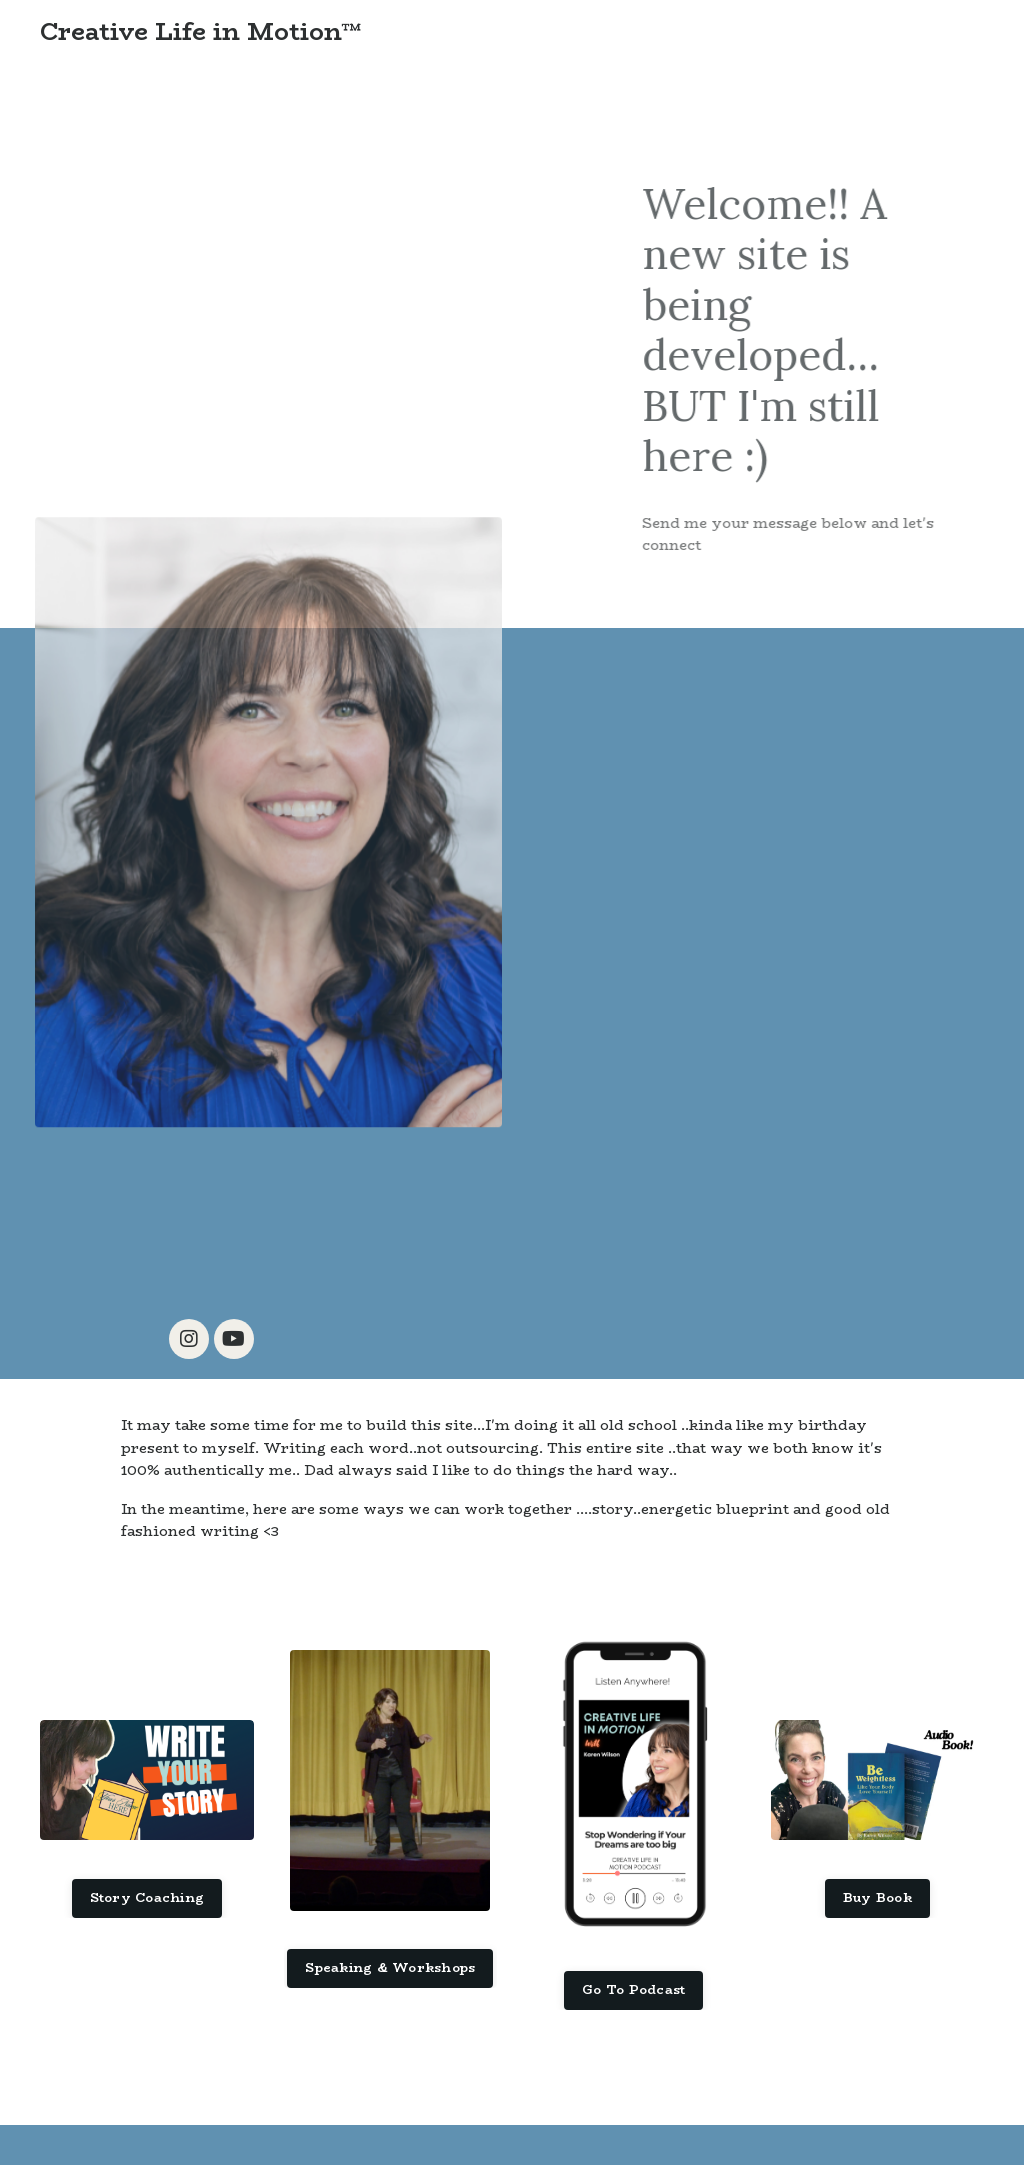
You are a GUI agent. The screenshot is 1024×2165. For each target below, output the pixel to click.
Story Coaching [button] (147, 1897)
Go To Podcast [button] (633, 1989)
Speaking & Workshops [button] (390, 1967)
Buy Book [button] (877, 1897)
